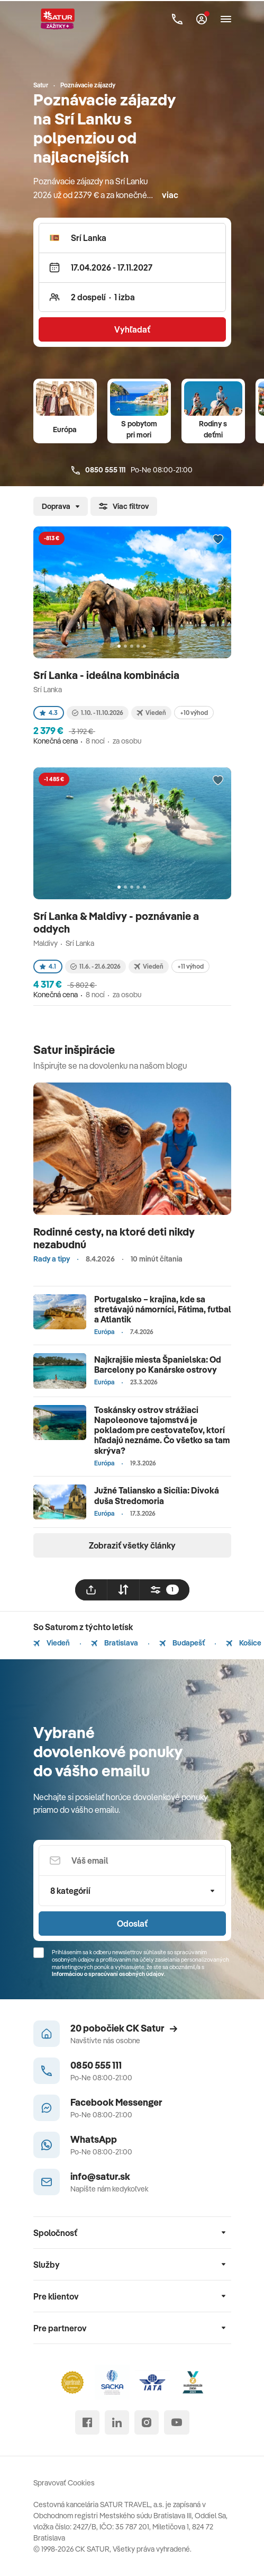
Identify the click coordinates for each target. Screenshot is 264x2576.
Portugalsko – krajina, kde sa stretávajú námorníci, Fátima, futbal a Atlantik (162, 1309)
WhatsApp (93, 2139)
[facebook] (87, 2422)
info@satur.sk (100, 2176)
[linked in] (117, 2422)
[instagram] (146, 2422)
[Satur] (58, 19)
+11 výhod (190, 966)
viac (170, 195)
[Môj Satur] (201, 19)
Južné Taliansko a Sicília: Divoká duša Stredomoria (156, 1495)
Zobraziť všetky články (132, 1545)
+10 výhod (194, 713)
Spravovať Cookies (64, 2483)
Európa (65, 429)
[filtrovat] (164, 1589)
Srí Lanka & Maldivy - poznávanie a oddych (116, 922)
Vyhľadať (132, 329)
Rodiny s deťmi (213, 429)
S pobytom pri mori (139, 429)
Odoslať (132, 1923)
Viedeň (51, 1643)
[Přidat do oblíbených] (218, 539)
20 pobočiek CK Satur (123, 2028)
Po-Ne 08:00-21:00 (132, 470)
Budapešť (182, 1643)
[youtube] (176, 2422)
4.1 (48, 966)
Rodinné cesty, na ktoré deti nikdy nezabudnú (114, 1238)
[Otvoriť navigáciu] (225, 19)
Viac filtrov (124, 506)
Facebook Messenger (116, 2102)
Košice (243, 1643)
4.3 (49, 713)
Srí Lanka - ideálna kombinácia (107, 675)
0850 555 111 (96, 2065)
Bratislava (114, 1643)
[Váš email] (132, 1860)
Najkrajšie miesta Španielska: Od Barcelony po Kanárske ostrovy (157, 1364)
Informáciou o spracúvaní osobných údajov (108, 1974)
